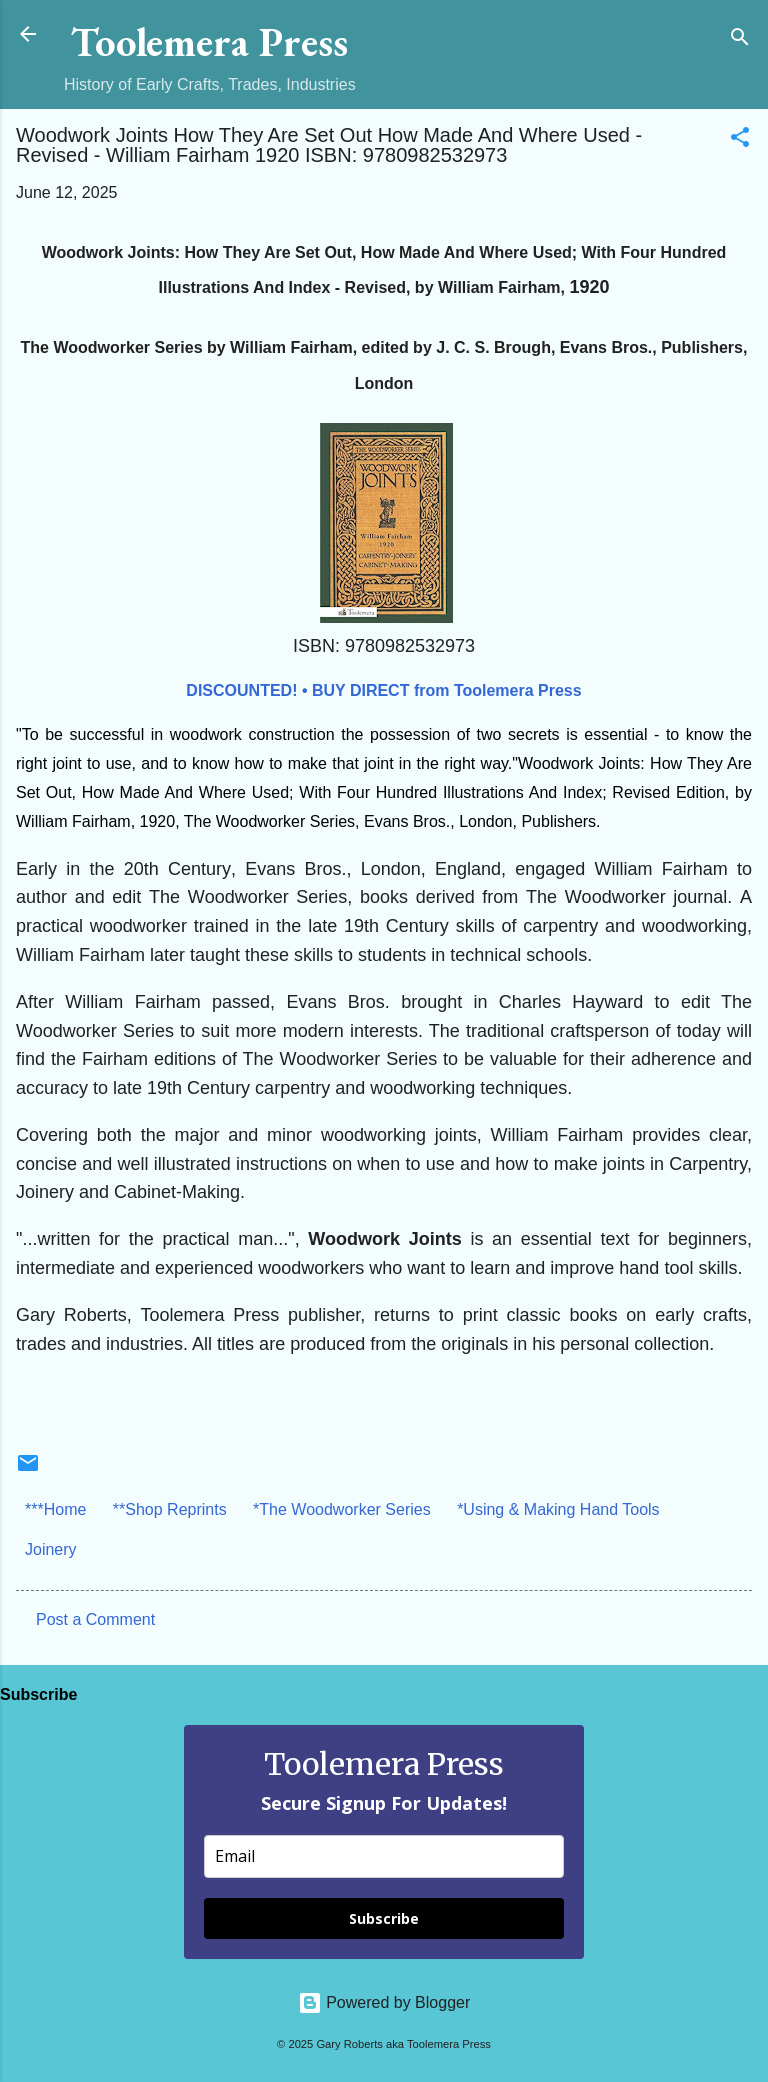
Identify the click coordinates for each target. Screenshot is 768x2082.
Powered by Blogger (384, 2002)
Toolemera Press (209, 41)
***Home (55, 1509)
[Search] (740, 40)
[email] (384, 1856)
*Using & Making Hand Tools (558, 1509)
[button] (740, 140)
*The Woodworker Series (342, 1509)
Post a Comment (95, 1619)
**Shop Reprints (170, 1509)
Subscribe (384, 1918)
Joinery (51, 1549)
